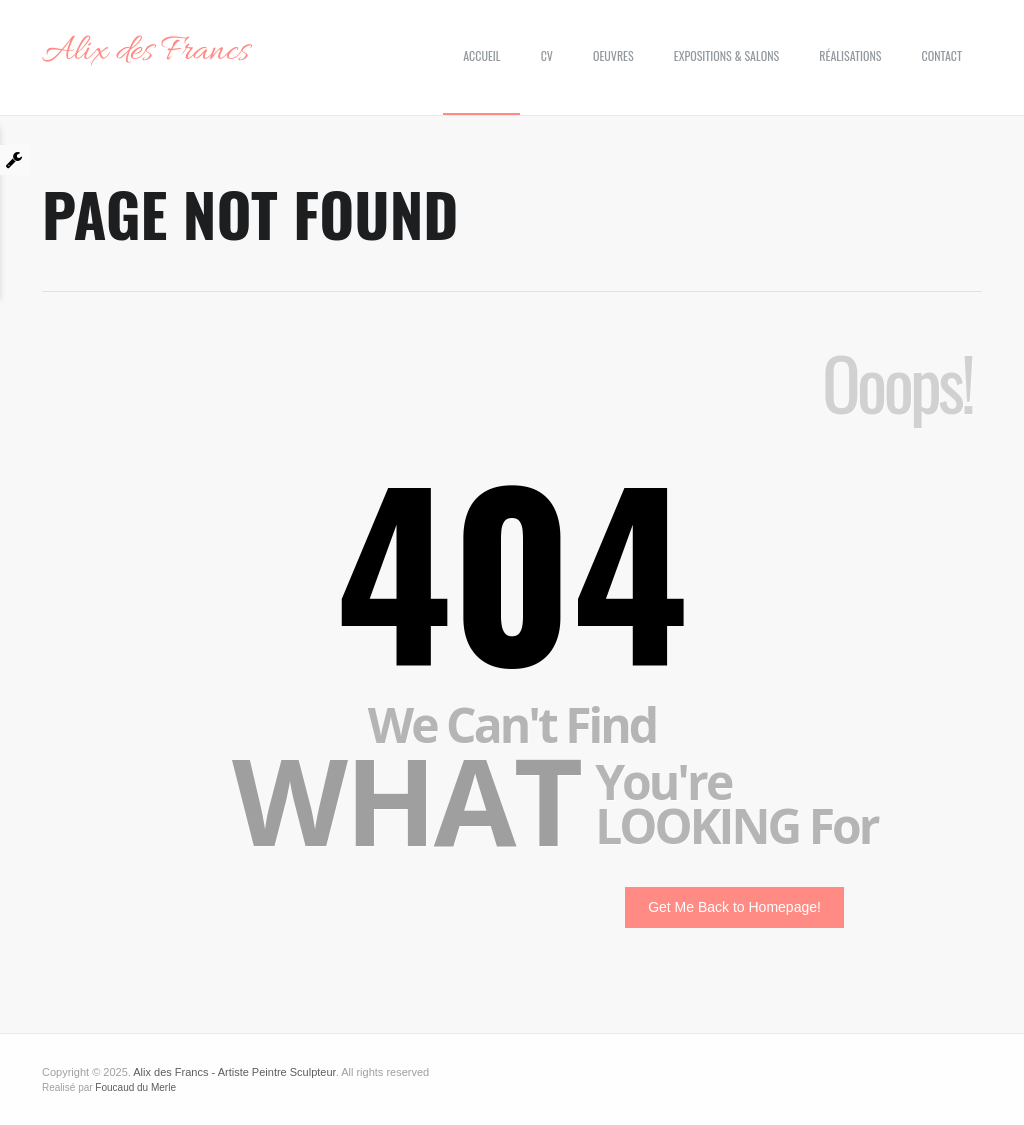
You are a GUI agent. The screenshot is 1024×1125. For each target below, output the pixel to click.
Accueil (481, 55)
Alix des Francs (145, 52)
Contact (942, 55)
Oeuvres (613, 55)
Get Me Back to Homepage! (734, 907)
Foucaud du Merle (135, 1087)
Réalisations (850, 55)
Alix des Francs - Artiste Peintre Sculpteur (234, 1072)
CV (547, 55)
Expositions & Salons (726, 55)
